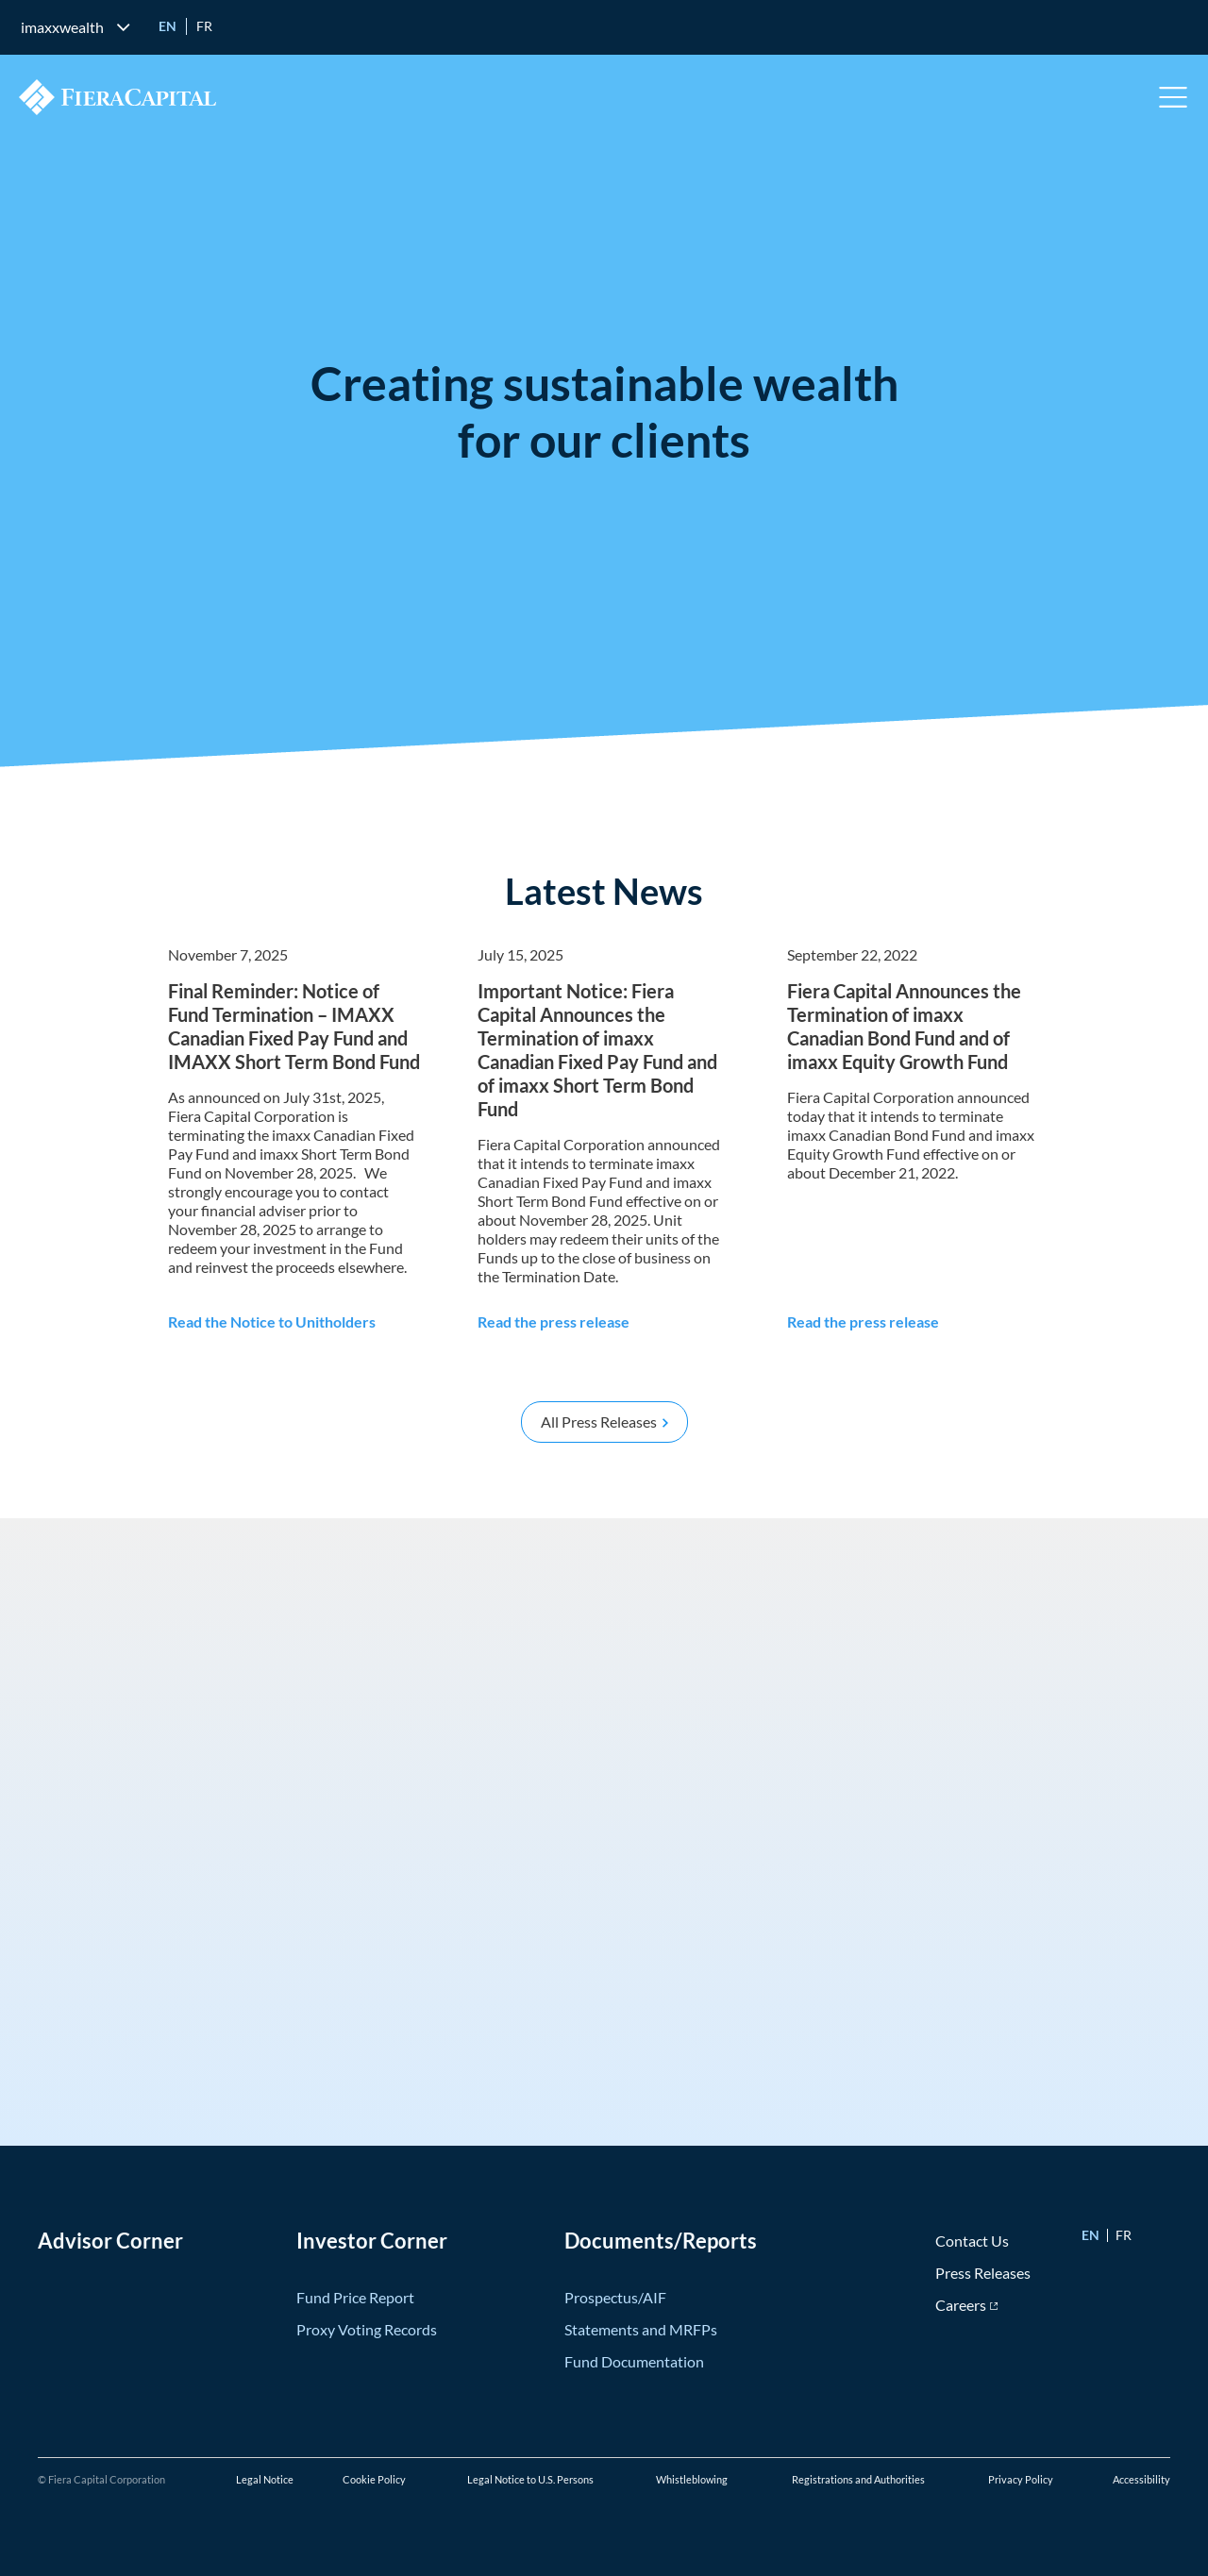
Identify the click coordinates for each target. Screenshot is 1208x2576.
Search (1172, 26)
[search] (1172, 26)
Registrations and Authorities (858, 2479)
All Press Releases (599, 1421)
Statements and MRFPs (640, 2329)
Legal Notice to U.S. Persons (530, 2479)
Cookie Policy (374, 2479)
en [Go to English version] (167, 26)
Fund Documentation (634, 2361)
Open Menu (1174, 97)
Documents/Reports (660, 2240)
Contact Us (972, 2241)
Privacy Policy (1020, 2479)
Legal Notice (265, 2479)
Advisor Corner (110, 2240)
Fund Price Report (355, 2297)
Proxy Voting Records (366, 2329)
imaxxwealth (62, 27)
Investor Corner (371, 2240)
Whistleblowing (692, 2479)
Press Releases (983, 2273)
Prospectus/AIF (615, 2297)
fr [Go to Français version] (204, 26)
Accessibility (1141, 2479)
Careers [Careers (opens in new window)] (960, 2305)
